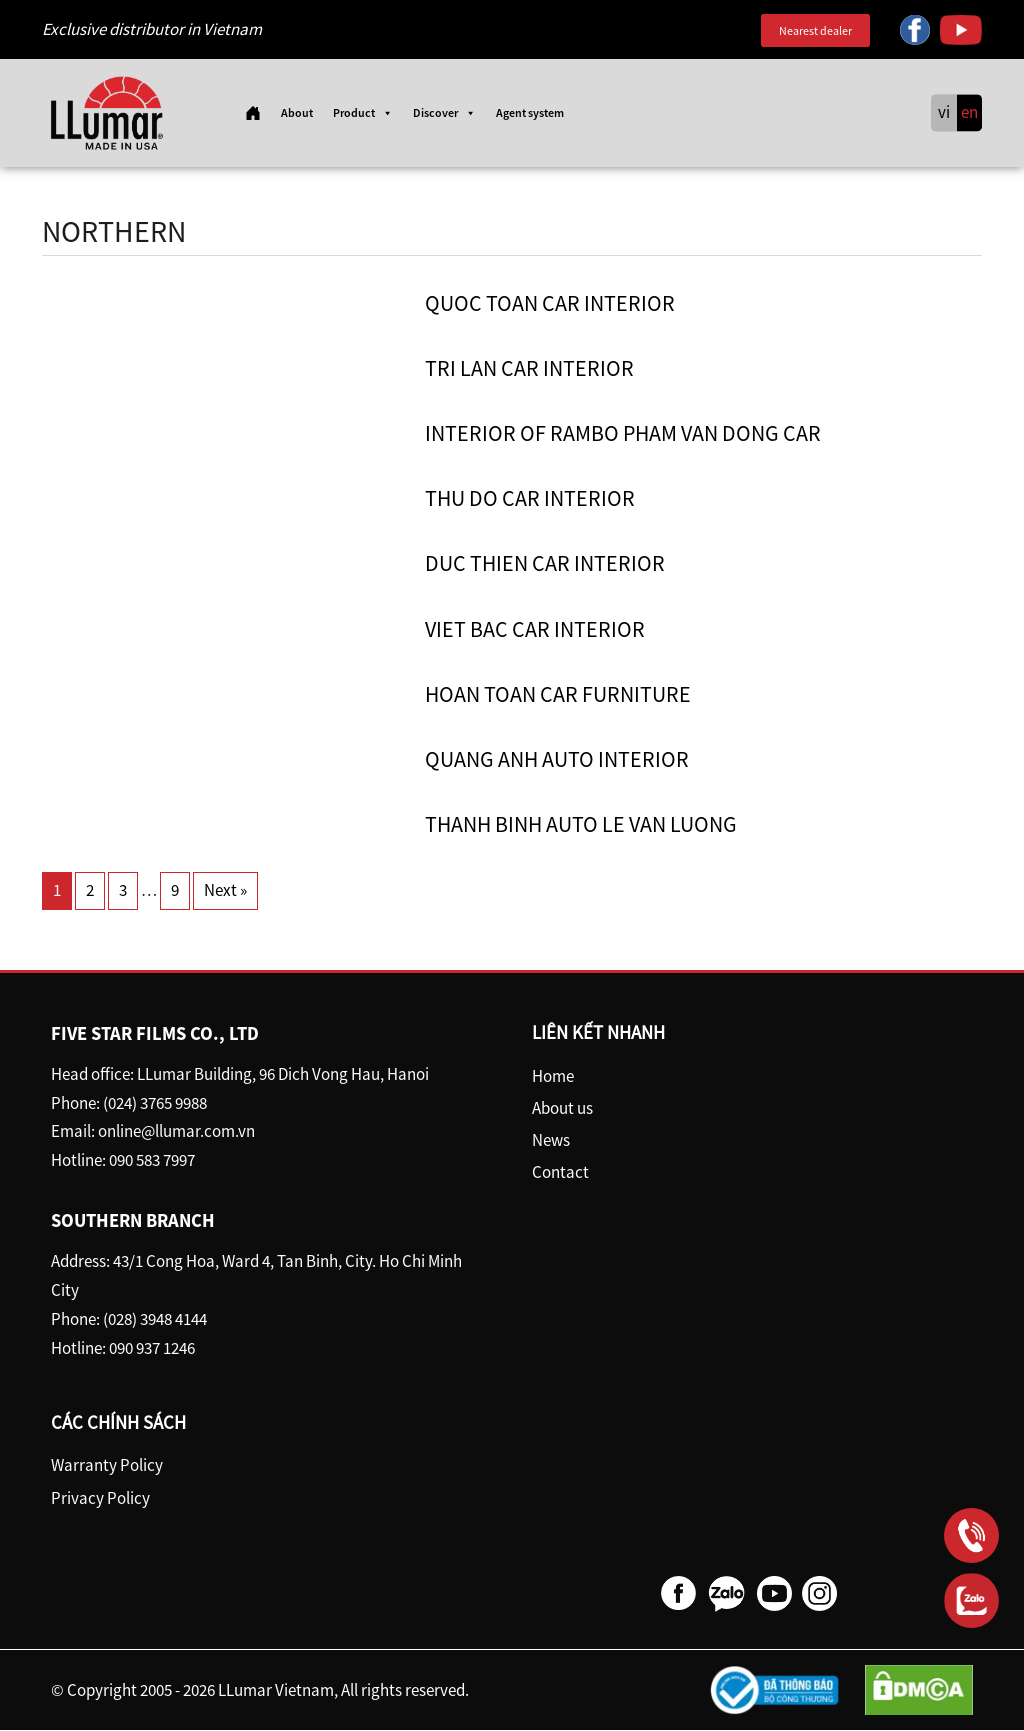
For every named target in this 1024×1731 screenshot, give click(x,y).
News (551, 1141)
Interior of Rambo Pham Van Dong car (623, 434)
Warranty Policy (107, 1466)
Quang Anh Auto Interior (557, 760)
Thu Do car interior (530, 499)
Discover (444, 113)
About (297, 112)
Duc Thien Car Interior (545, 564)
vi (944, 113)
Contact (560, 1173)
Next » (225, 891)
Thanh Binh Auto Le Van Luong (581, 825)
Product (363, 113)
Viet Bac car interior (535, 629)
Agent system (530, 112)
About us (562, 1108)
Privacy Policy (100, 1498)
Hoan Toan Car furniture (558, 694)
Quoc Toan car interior (550, 303)
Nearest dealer (815, 30)
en (969, 113)
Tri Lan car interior (529, 368)
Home (553, 1076)
